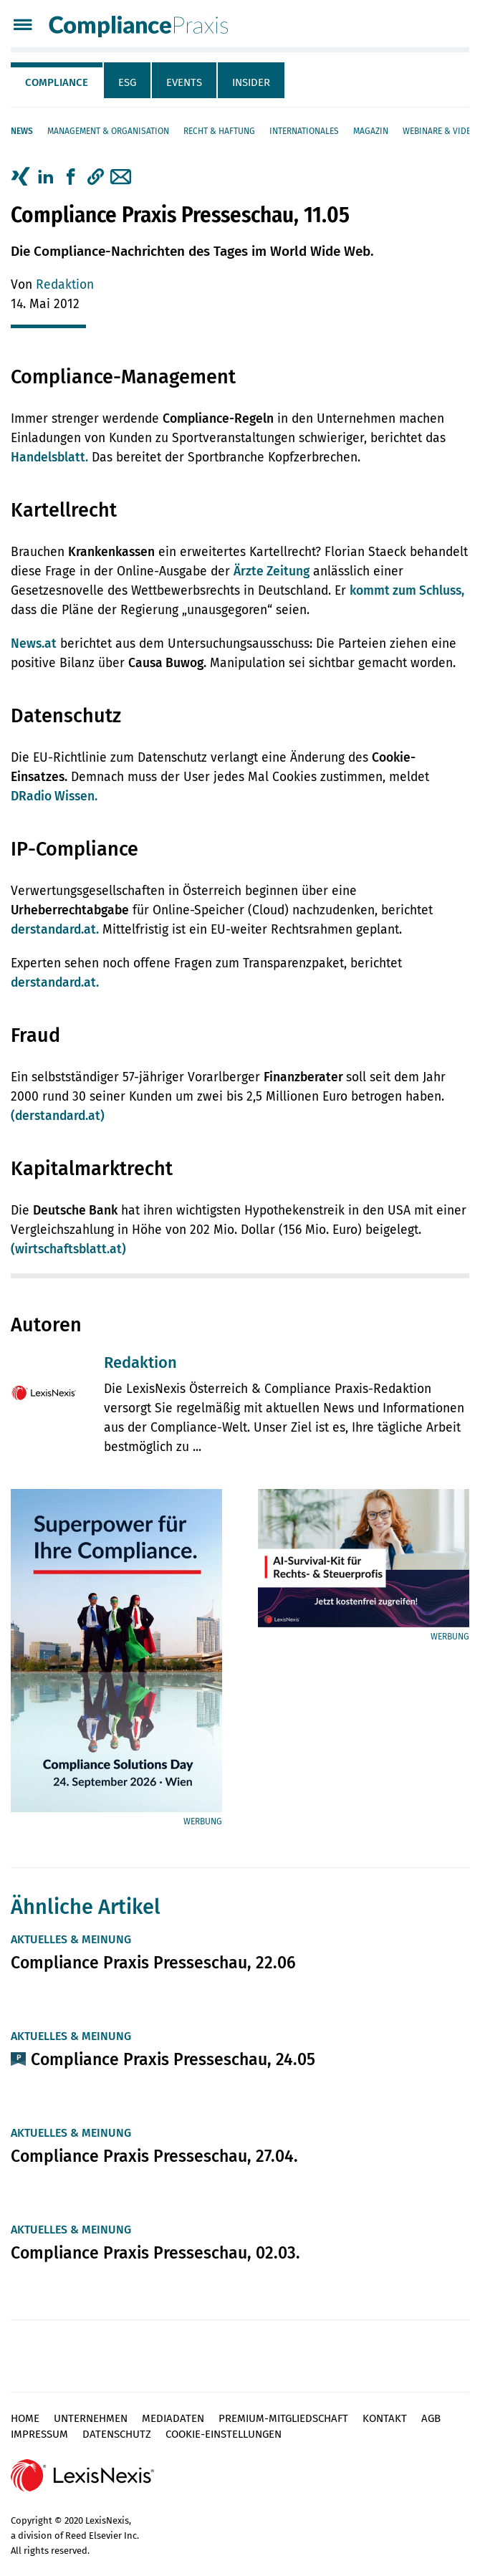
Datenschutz (116, 2434)
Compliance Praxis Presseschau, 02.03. (155, 2253)
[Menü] (22, 26)
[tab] (57, 80)
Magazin (370, 131)
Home (25, 2418)
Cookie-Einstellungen (223, 2434)
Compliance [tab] (56, 82)
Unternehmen (91, 2418)
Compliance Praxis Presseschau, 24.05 (173, 2059)
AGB (431, 2418)
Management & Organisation (108, 131)
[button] (96, 177)
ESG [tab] (127, 82)
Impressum (39, 2434)
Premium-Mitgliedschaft (283, 2418)
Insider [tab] (251, 82)
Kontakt (385, 2418)
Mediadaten (173, 2418)
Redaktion (65, 284)
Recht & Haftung (219, 131)
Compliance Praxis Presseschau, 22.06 (153, 1963)
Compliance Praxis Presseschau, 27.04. (154, 2156)
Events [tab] (184, 82)
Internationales (304, 131)
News (22, 131)
